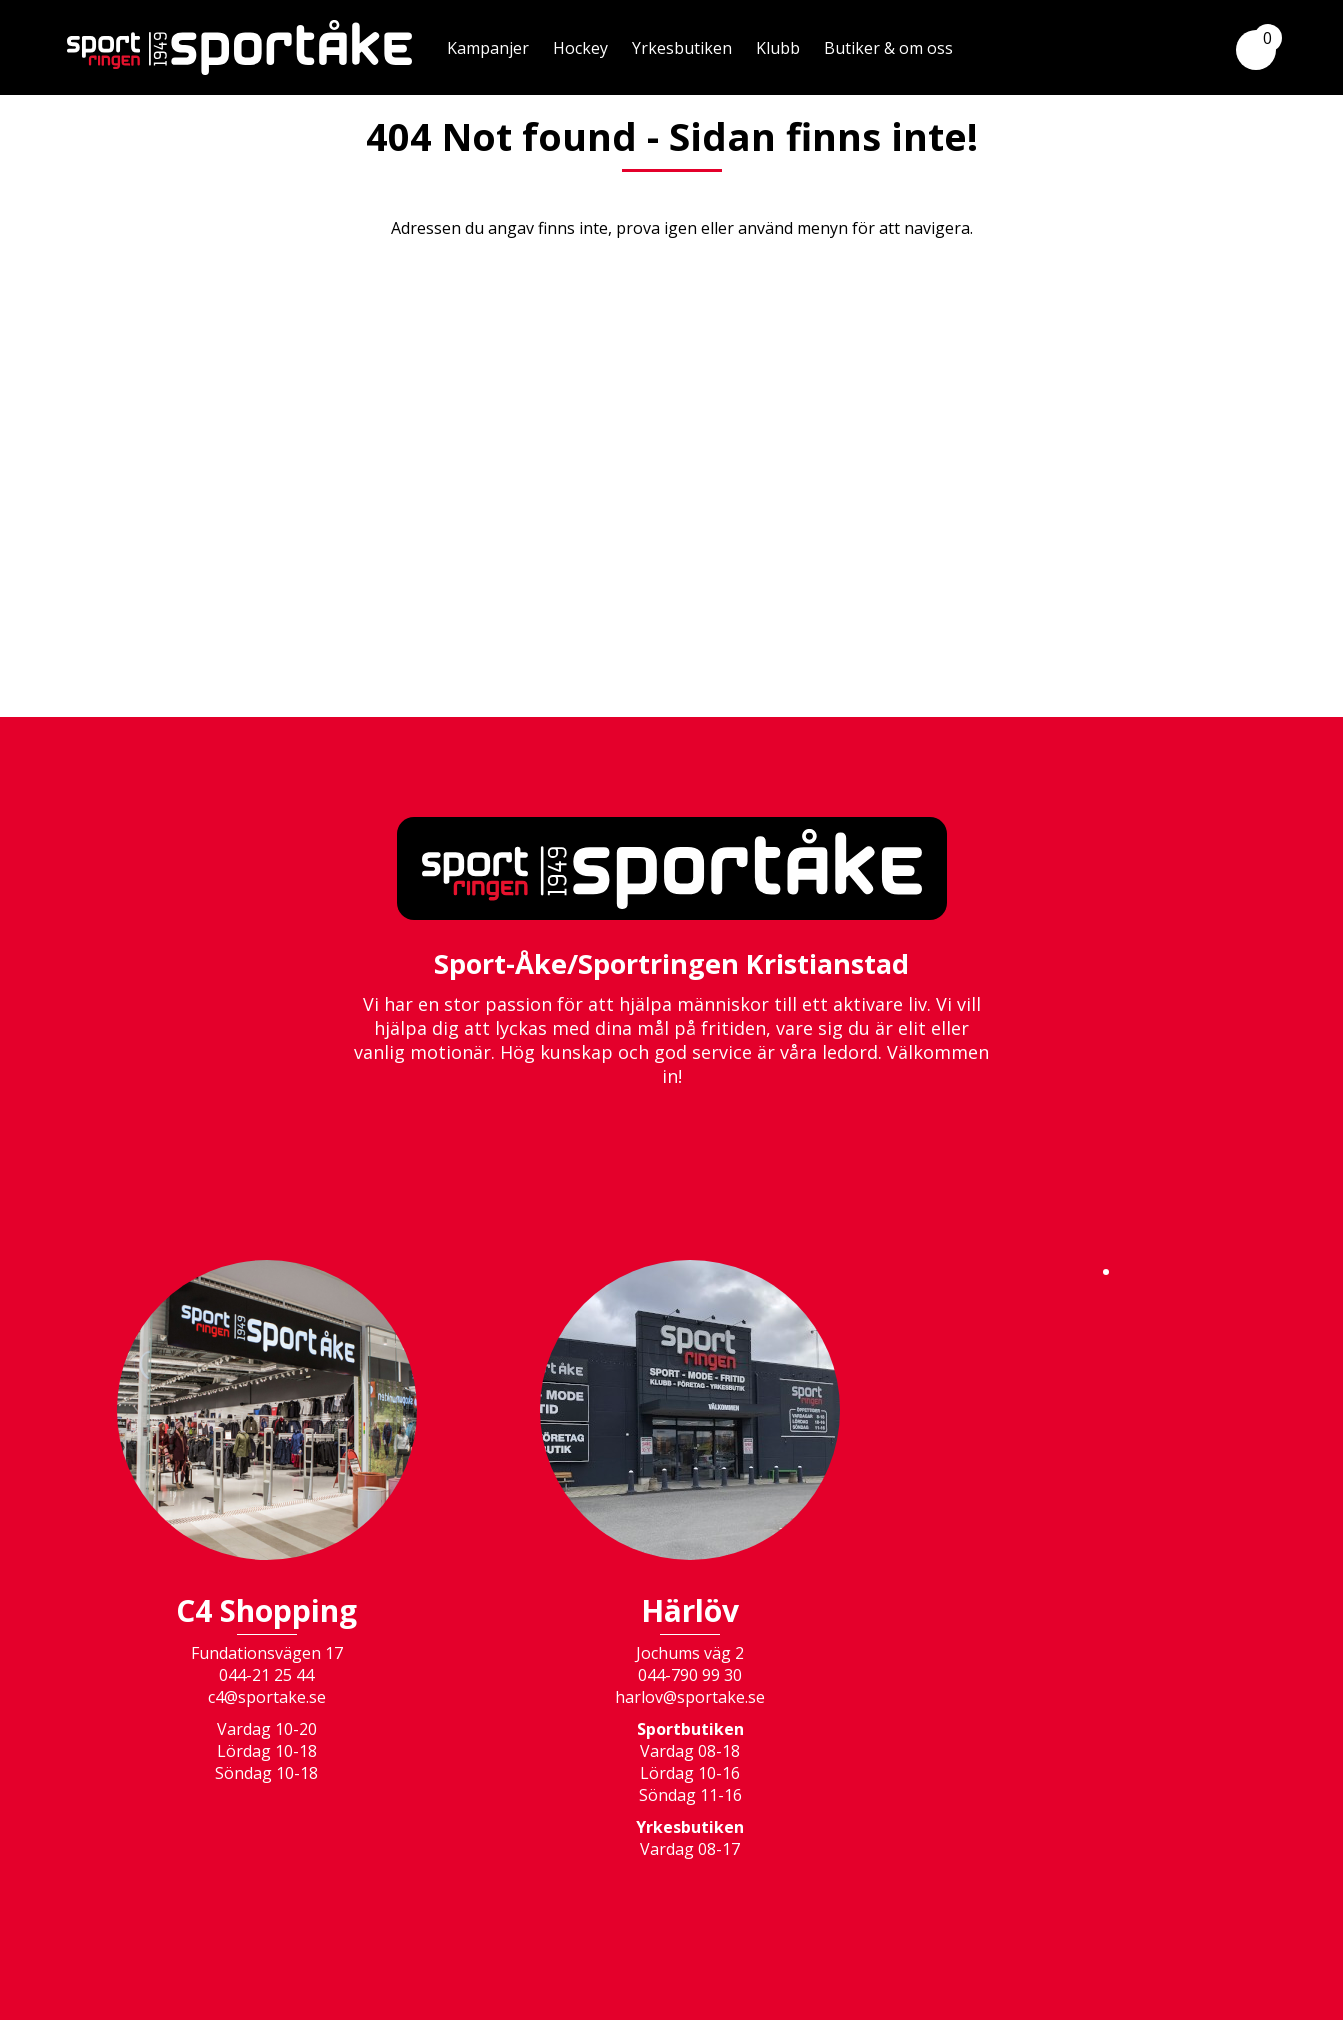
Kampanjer (488, 48)
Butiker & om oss (888, 48)
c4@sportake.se (267, 1697)
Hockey (580, 48)
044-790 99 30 (690, 1675)
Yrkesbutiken (682, 48)
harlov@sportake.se (690, 1697)
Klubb (778, 48)
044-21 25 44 (266, 1675)
